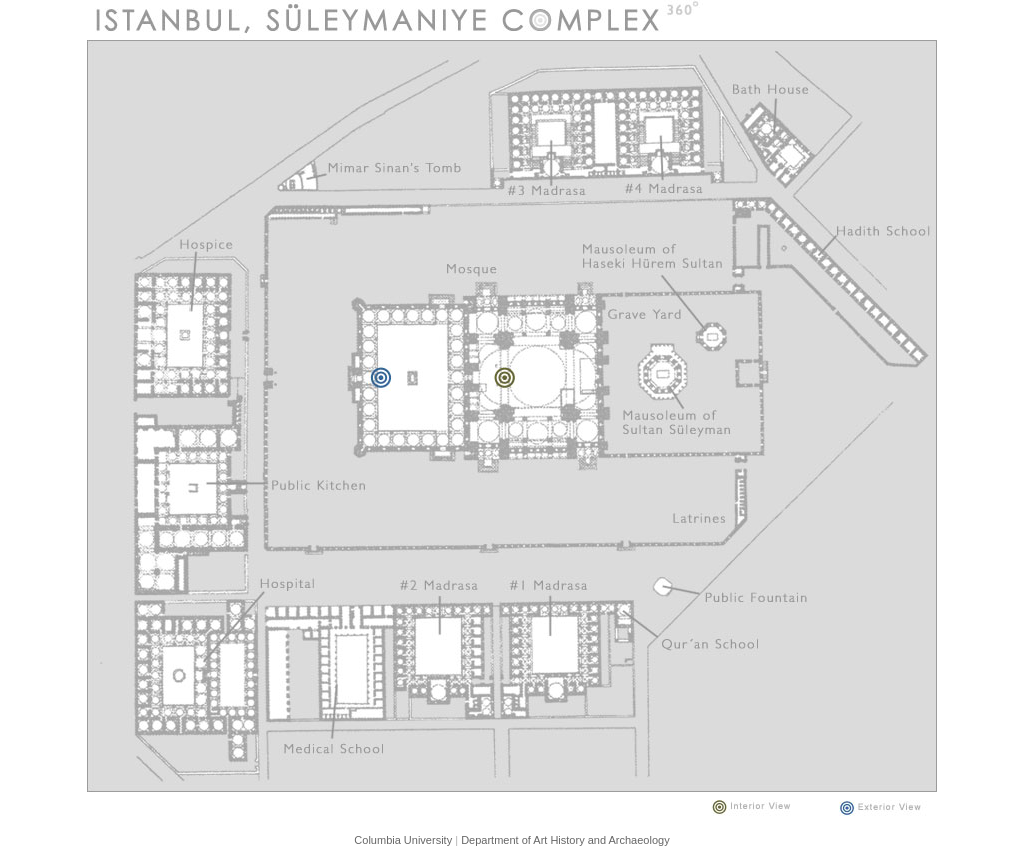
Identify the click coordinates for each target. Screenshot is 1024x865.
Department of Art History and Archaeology (565, 840)
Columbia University (403, 840)
